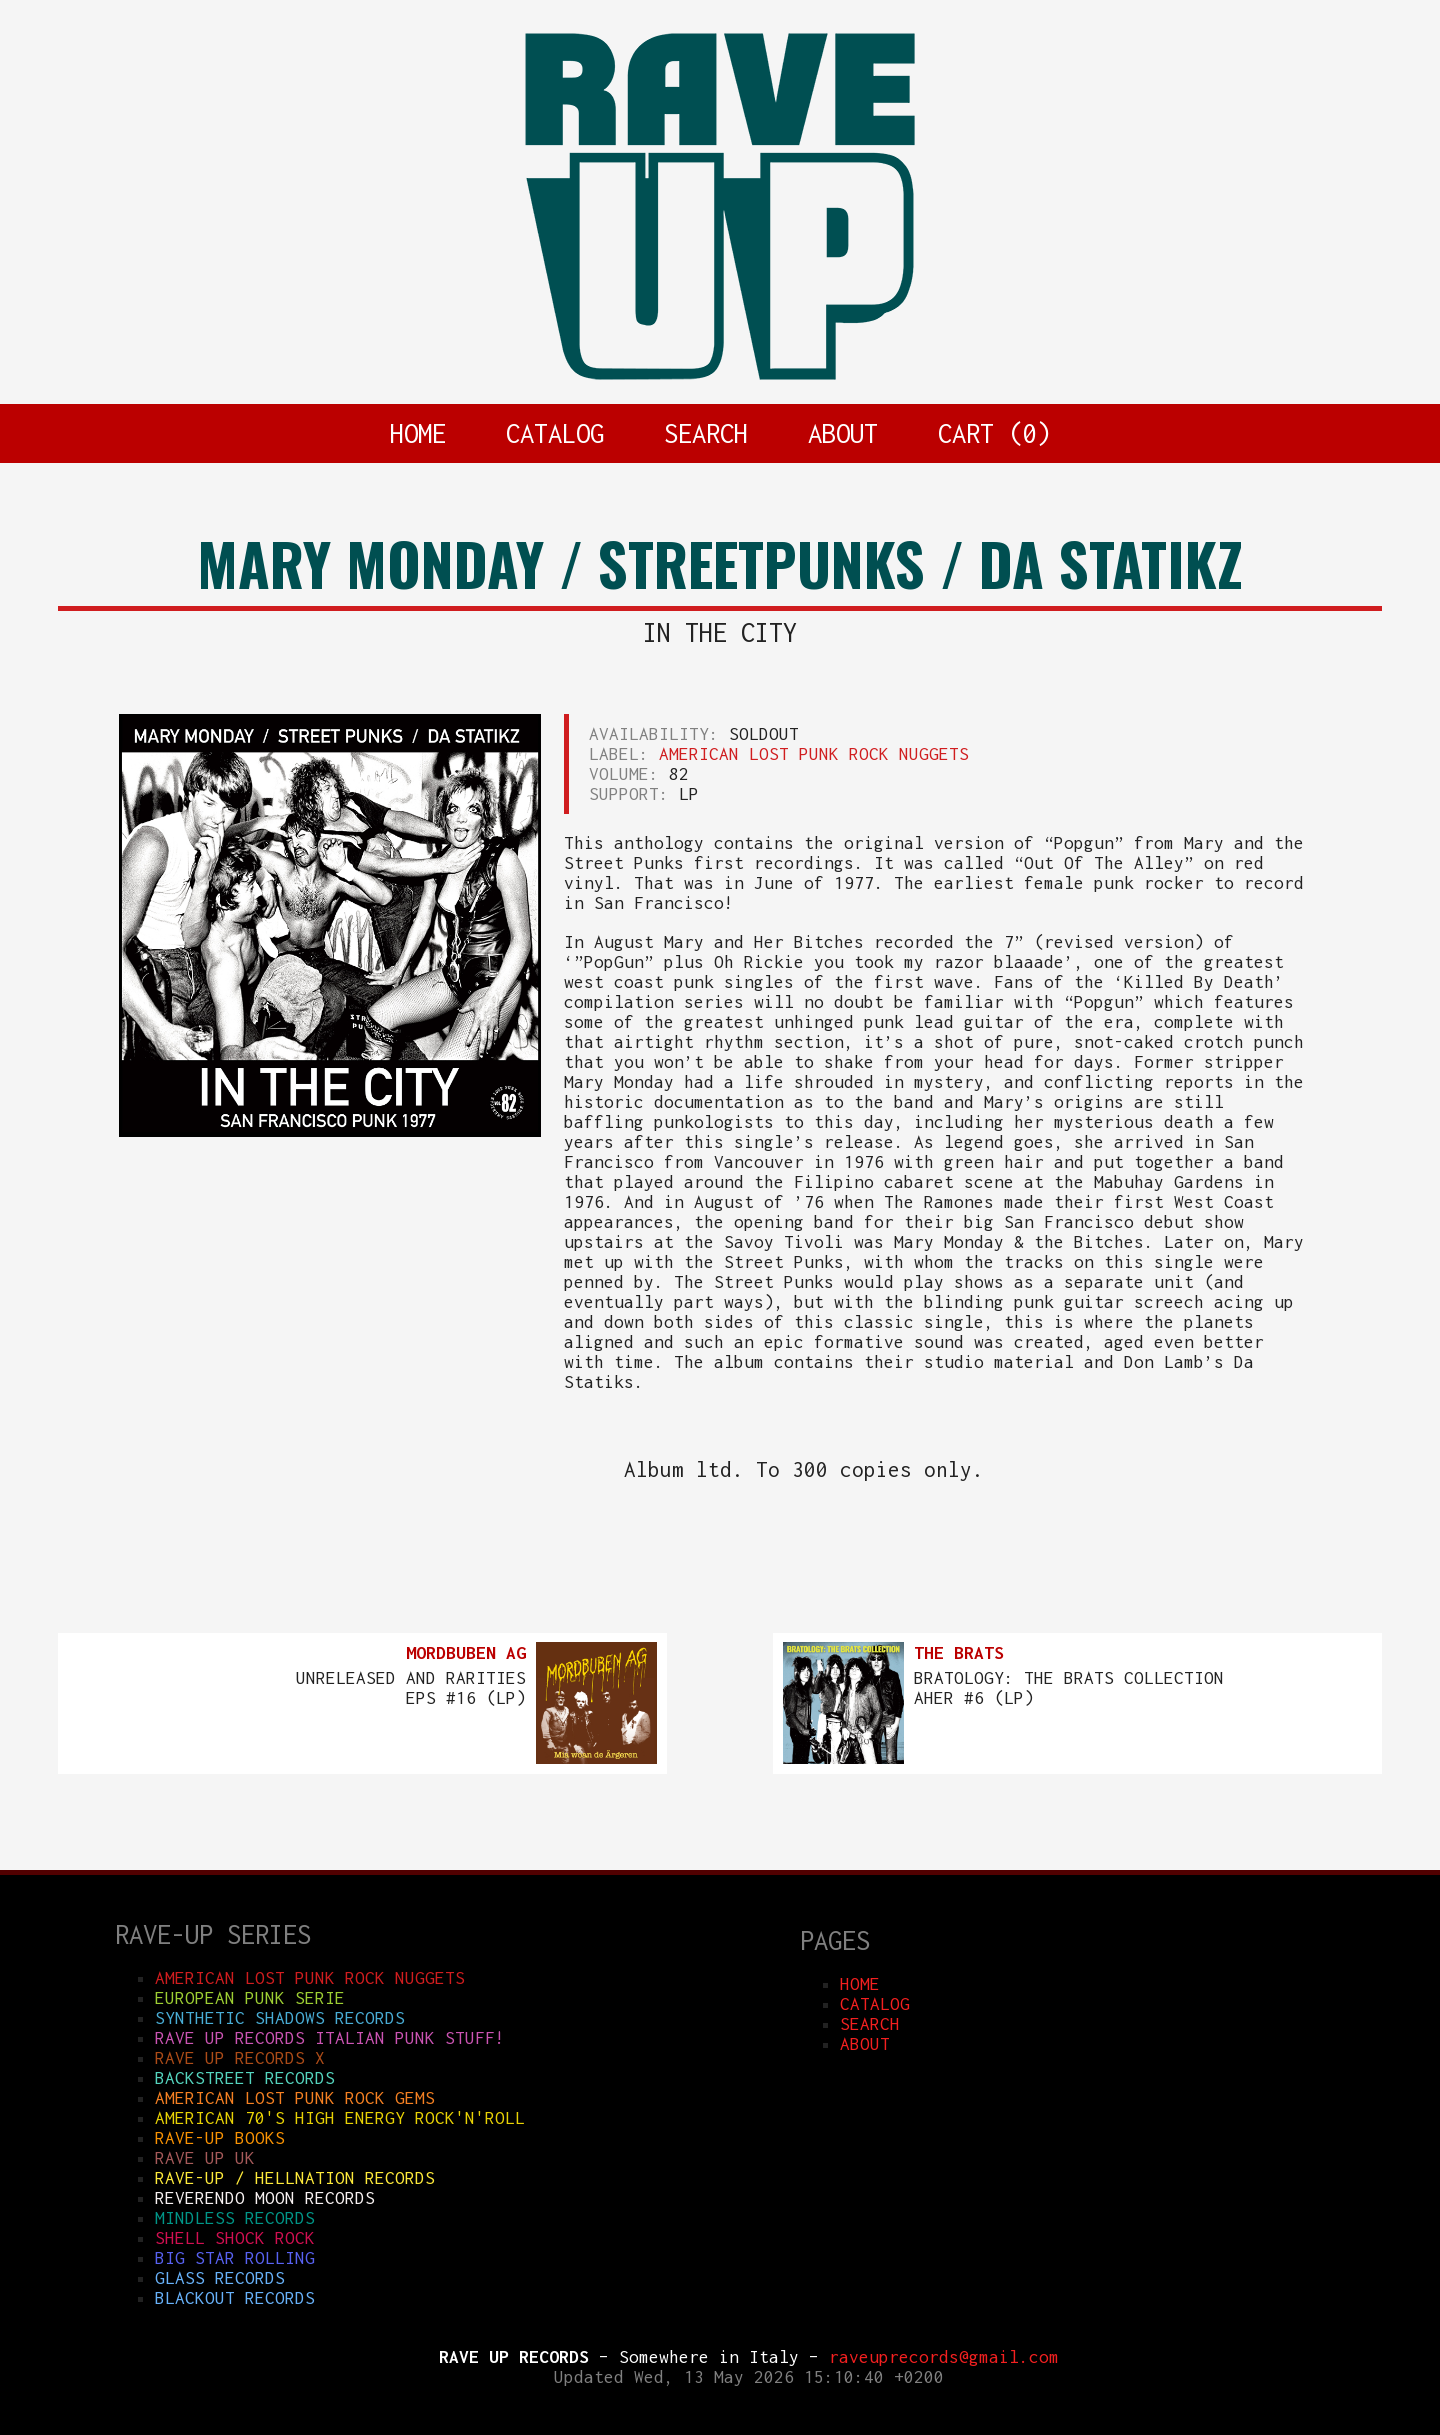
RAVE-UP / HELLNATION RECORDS (295, 2178)
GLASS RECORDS (220, 2278)
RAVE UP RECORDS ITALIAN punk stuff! (330, 2038)
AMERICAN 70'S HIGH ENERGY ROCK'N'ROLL (340, 2118)
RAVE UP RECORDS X (240, 2058)
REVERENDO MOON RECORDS (265, 2198)
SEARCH (706, 433)
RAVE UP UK (205, 2158)
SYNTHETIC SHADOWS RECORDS (280, 2018)
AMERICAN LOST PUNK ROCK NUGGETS (814, 754)
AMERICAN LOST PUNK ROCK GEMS (295, 2098)
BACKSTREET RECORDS (245, 2078)
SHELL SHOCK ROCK (235, 2238)
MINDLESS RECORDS (235, 2218)
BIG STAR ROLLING (235, 2258)
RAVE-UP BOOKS (220, 2138)
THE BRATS (959, 1653)
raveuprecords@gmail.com (944, 2357)
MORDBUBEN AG (466, 1653)
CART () (994, 433)
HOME (418, 433)
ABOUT (843, 433)
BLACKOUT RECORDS (235, 2298)
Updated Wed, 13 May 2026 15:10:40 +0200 (749, 2377)
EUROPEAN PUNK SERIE (250, 1998)
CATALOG (555, 433)
